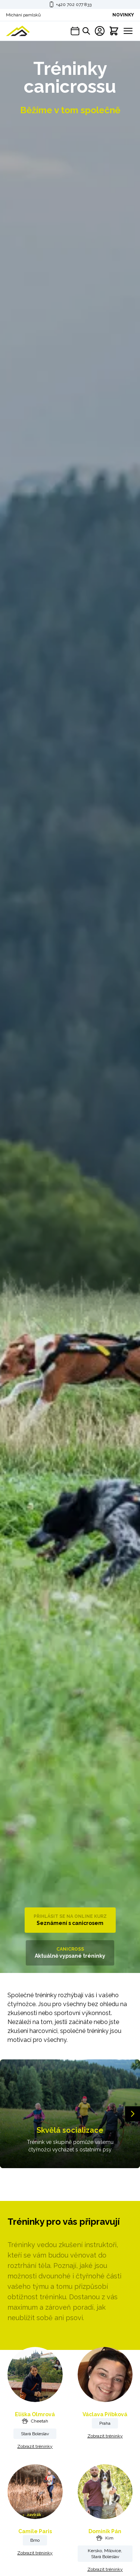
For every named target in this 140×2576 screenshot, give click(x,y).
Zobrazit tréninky (35, 2446)
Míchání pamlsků (23, 15)
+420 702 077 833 (73, 4)
